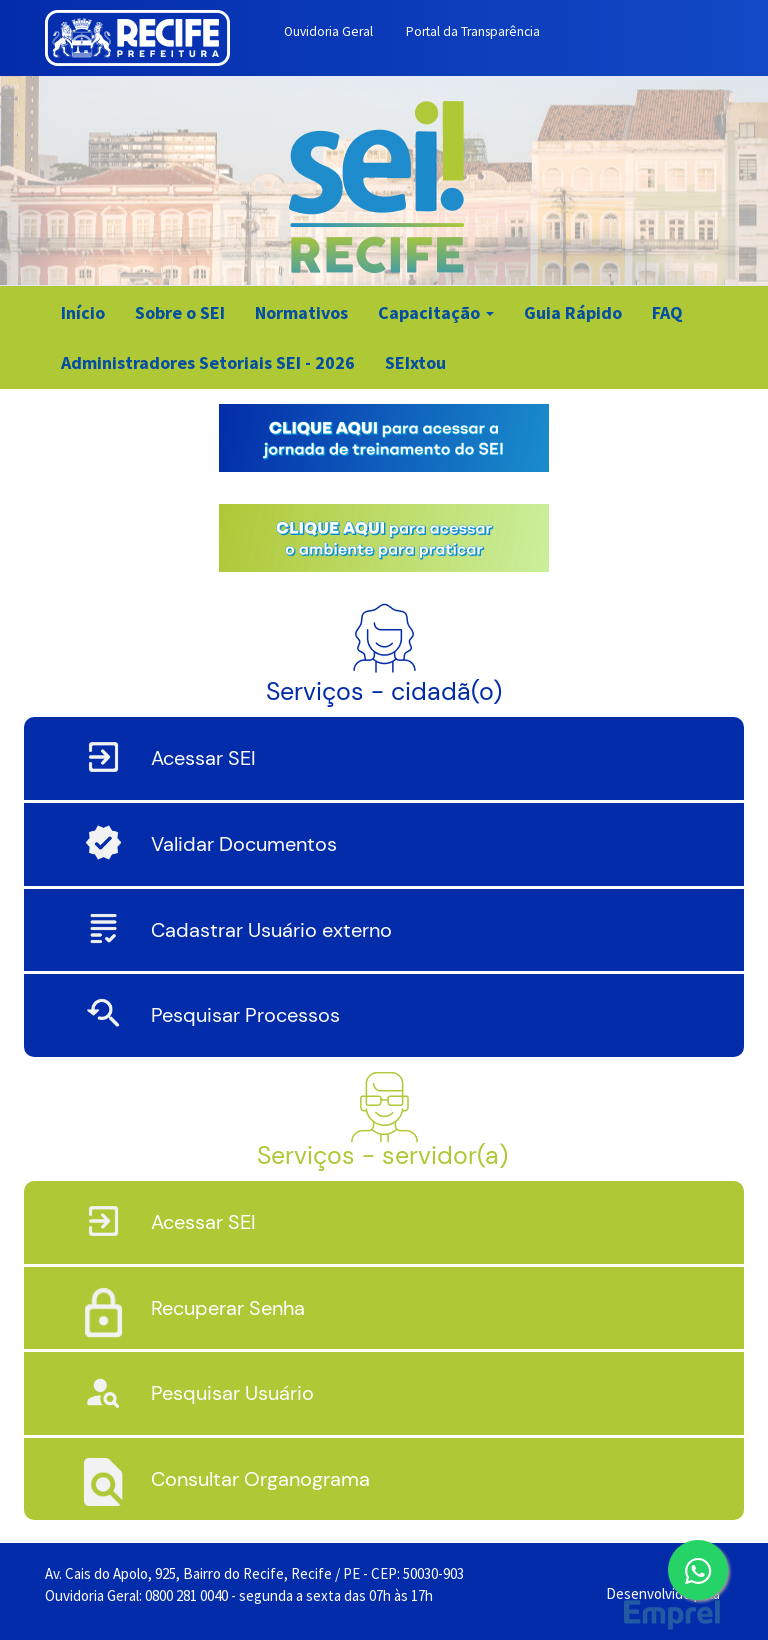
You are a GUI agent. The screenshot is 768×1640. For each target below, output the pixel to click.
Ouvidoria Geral (328, 31)
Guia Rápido (573, 312)
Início (83, 312)
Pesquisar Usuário (232, 1393)
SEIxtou (415, 362)
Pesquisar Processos (245, 1015)
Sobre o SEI (180, 312)
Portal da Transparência (473, 31)
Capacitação (436, 312)
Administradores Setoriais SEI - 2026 (208, 362)
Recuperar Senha (228, 1308)
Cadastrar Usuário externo (271, 930)
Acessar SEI (203, 758)
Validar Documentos (244, 844)
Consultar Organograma (260, 1479)
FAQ (667, 312)
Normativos (301, 312)
